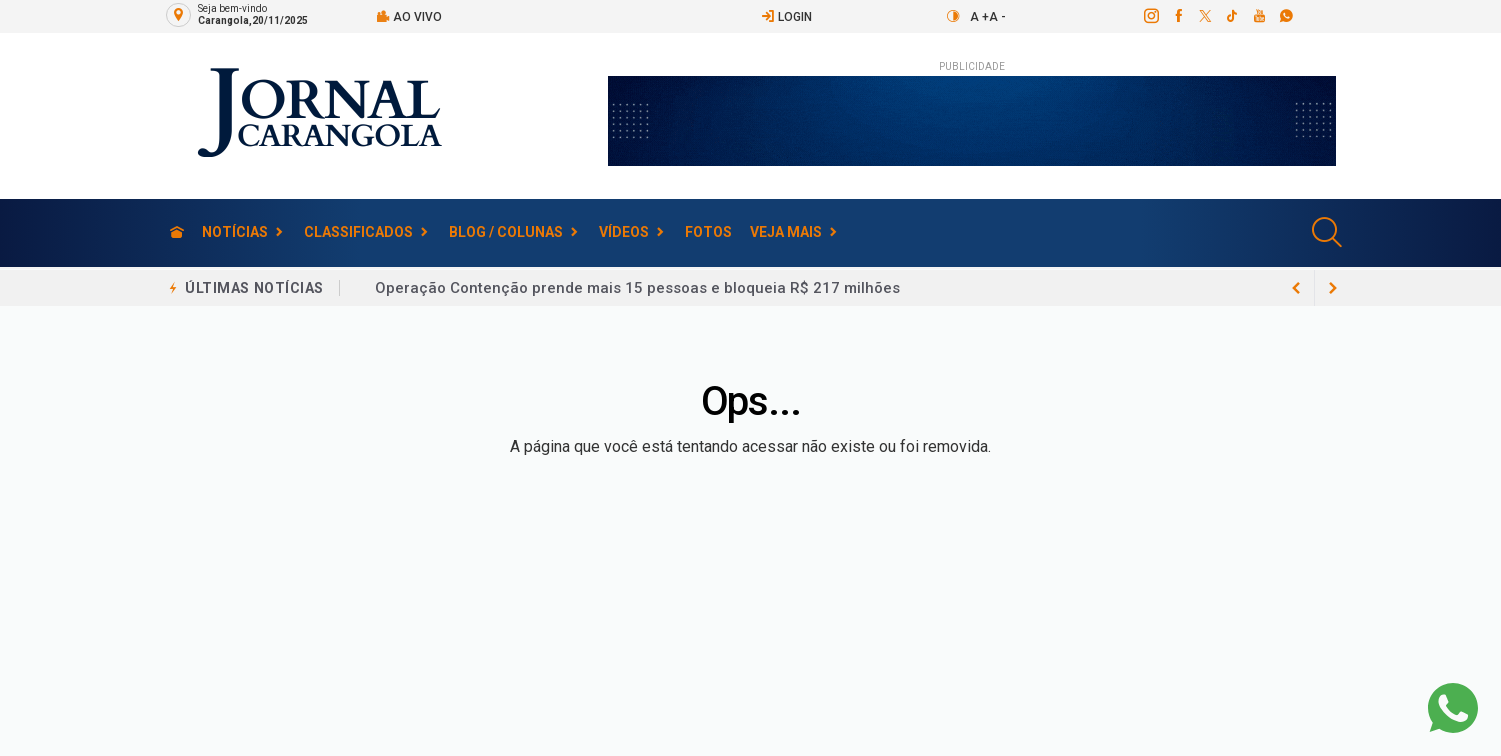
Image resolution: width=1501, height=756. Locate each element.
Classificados (358, 232)
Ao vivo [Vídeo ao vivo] (409, 16)
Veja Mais (786, 232)
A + (979, 17)
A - (997, 17)
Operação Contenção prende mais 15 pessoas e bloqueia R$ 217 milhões (637, 288)
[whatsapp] (1285, 16)
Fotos (708, 232)
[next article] (1297, 288)
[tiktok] (1231, 16)
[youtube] (1258, 16)
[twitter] (1204, 16)
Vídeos (624, 232)
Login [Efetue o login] (786, 16)
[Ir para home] (177, 232)
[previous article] (1333, 288)
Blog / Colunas (506, 232)
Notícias (235, 232)
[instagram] (1150, 16)
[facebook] (1177, 16)
